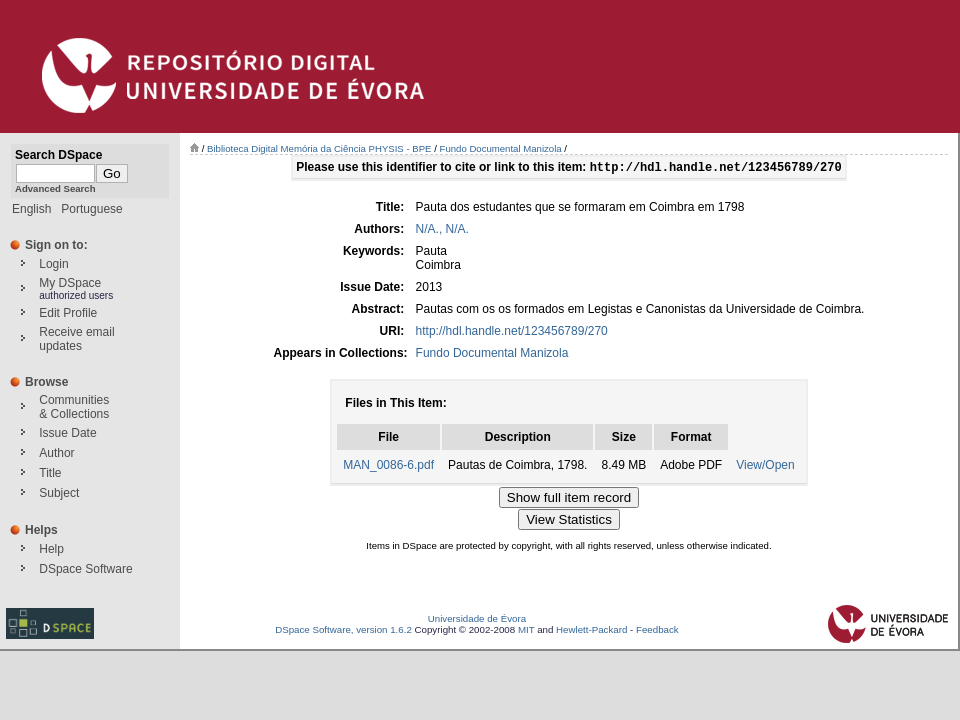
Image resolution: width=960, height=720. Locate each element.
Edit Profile (68, 313)
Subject (59, 493)
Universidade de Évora (477, 620)
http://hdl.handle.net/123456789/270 (512, 333)
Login (53, 264)
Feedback (657, 631)
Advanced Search (55, 188)
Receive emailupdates (76, 339)
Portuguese (91, 209)
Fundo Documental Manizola (501, 148)
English (31, 209)
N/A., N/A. (442, 231)
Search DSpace (58, 155)
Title (50, 473)
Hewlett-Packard (591, 631)
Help (51, 549)
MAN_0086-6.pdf (388, 467)
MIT (526, 631)
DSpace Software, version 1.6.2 (343, 631)
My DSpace (70, 283)
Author (56, 453)
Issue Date (67, 433)
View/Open (765, 467)
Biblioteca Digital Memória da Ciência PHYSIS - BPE (319, 148)
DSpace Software (85, 569)
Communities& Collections (74, 407)
